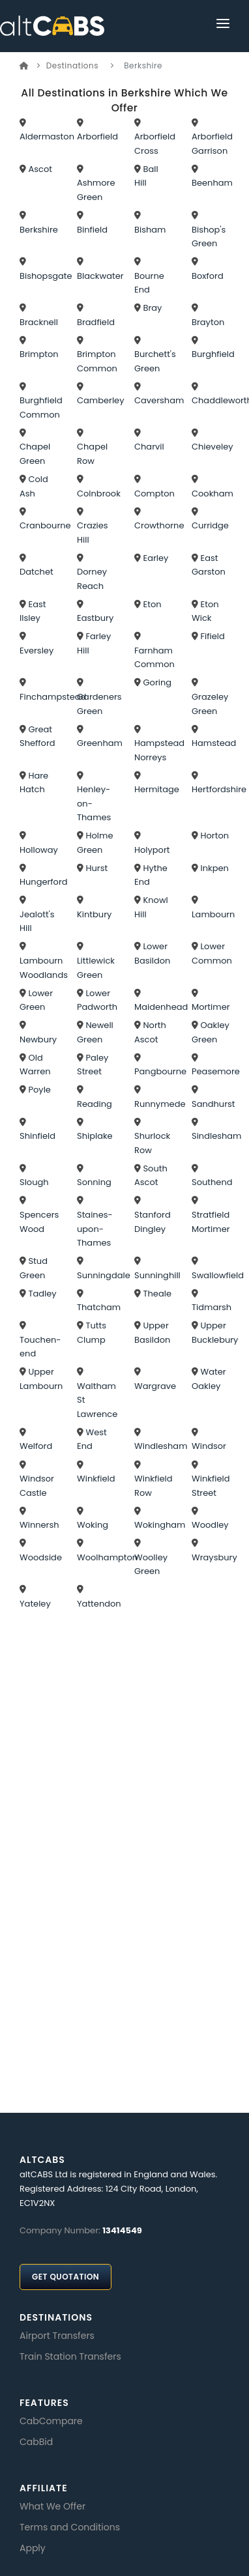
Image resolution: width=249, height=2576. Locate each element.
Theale (157, 1293)
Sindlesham (216, 1136)
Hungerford (44, 882)
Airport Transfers (57, 2335)
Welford (36, 1446)
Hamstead (214, 743)
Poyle (39, 1089)
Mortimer (211, 1007)
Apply (33, 2548)
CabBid (36, 2441)
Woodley (210, 1525)
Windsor (209, 1446)
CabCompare (51, 2420)
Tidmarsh (211, 1307)
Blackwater (100, 276)
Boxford (208, 276)
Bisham (150, 229)
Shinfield (37, 1136)
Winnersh (39, 1525)
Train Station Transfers (70, 2356)
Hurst (96, 868)
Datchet (36, 571)
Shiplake (95, 1136)
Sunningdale (103, 1275)
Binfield (92, 229)
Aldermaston (47, 136)
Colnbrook (99, 493)
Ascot (40, 169)
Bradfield (96, 322)
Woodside (41, 1557)
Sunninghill (157, 1275)
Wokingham (160, 1525)
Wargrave (155, 1386)
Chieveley (212, 446)
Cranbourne (45, 525)
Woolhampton (107, 1557)
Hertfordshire (219, 789)
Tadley (42, 1293)
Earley (155, 558)
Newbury (38, 1039)
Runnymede (159, 1104)
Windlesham (161, 1446)
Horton (214, 835)
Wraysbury (214, 1557)
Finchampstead (53, 697)
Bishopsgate (46, 276)
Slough (34, 1182)
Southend (212, 1182)
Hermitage (156, 789)
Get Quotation (65, 2276)
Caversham (159, 400)
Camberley (100, 400)
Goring (157, 682)
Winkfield (96, 1478)
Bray (152, 308)
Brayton (208, 322)
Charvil (149, 446)
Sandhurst (213, 1104)
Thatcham (99, 1307)
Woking (92, 1525)
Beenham (212, 183)
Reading (94, 1104)
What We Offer (52, 2506)
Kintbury (94, 914)
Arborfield (97, 136)
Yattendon (99, 1603)
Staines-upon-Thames (95, 1229)
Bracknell (39, 322)
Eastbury (95, 618)
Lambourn (213, 914)
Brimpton (39, 354)
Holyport (152, 850)
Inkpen (214, 868)
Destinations (72, 65)
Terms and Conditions (70, 2527)
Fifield (212, 636)
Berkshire (39, 229)
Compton (154, 493)
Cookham (212, 493)
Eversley (36, 650)
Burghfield (213, 354)
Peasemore (216, 1071)
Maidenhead (161, 1007)
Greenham (100, 743)
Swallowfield (218, 1275)
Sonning (94, 1182)
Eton (152, 604)
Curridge (210, 525)
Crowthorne (159, 525)
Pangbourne (160, 1071)
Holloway (39, 850)
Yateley (35, 1603)
